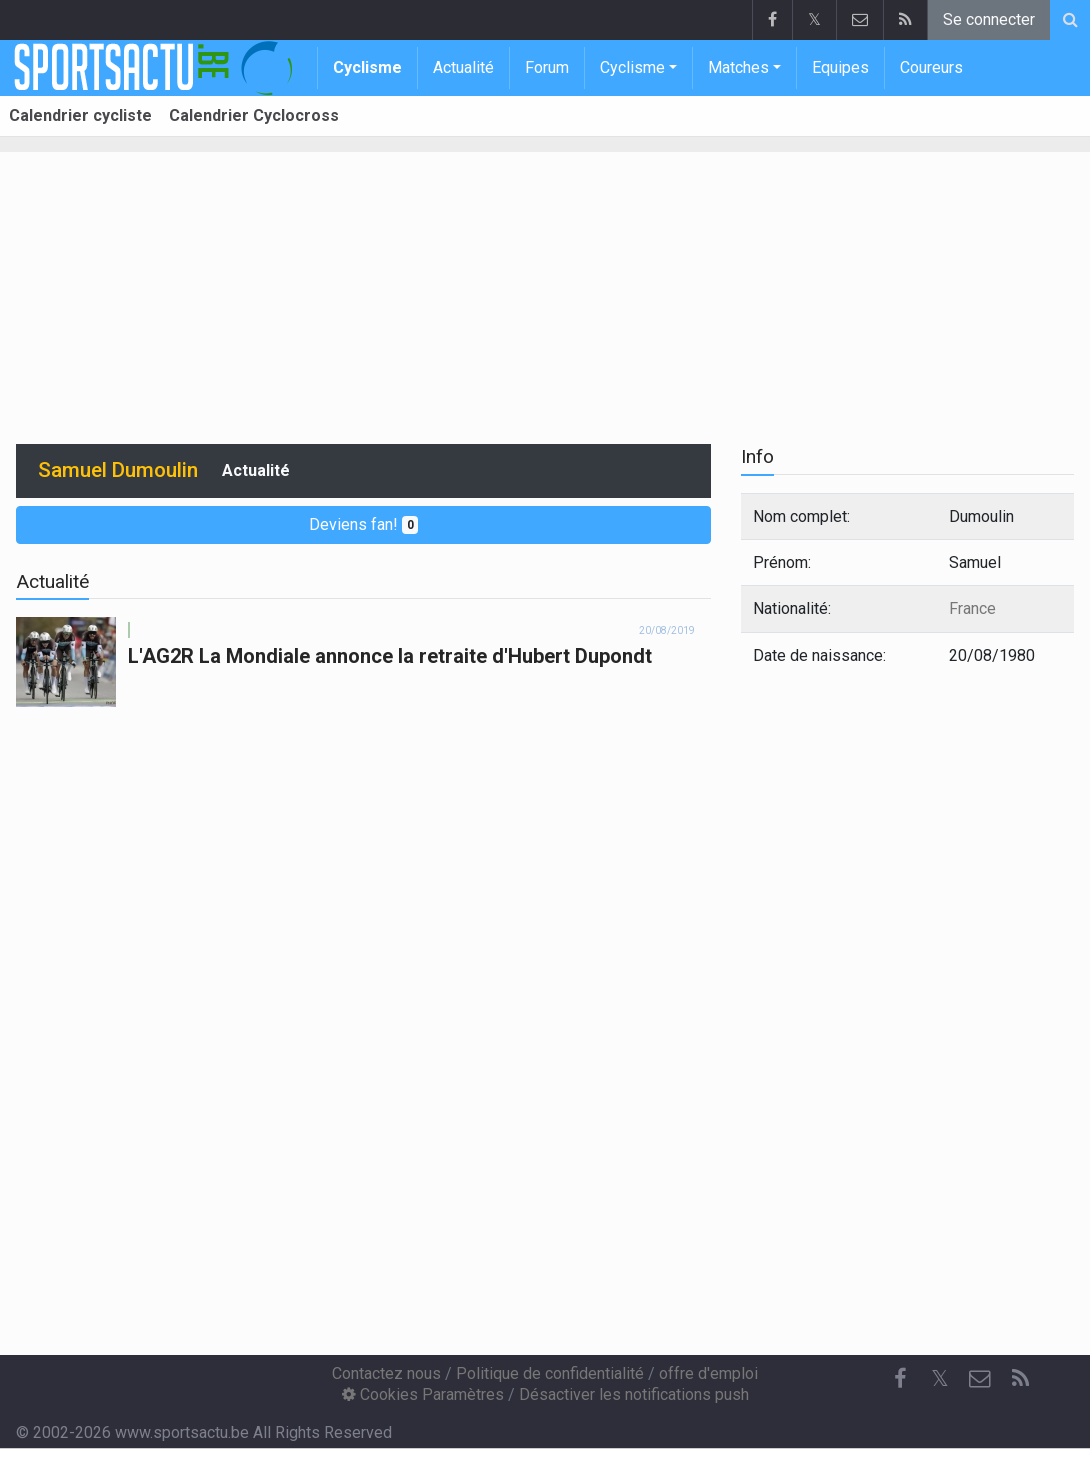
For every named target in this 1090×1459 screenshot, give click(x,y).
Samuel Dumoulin (118, 470)
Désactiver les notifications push (634, 1394)
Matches (738, 67)
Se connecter (989, 19)
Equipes (840, 67)
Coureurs (931, 67)
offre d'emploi (708, 1373)
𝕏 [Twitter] (940, 1378)
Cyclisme (367, 67)
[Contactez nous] (980, 1379)
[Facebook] (900, 1379)
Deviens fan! (364, 524)
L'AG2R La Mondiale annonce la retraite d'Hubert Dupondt (390, 656)
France (972, 608)
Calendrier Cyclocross (254, 115)
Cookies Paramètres (423, 1394)
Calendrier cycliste (80, 115)
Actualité (463, 67)
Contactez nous (386, 1373)
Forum (547, 67)
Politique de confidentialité (550, 1373)
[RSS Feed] (1020, 1379)
